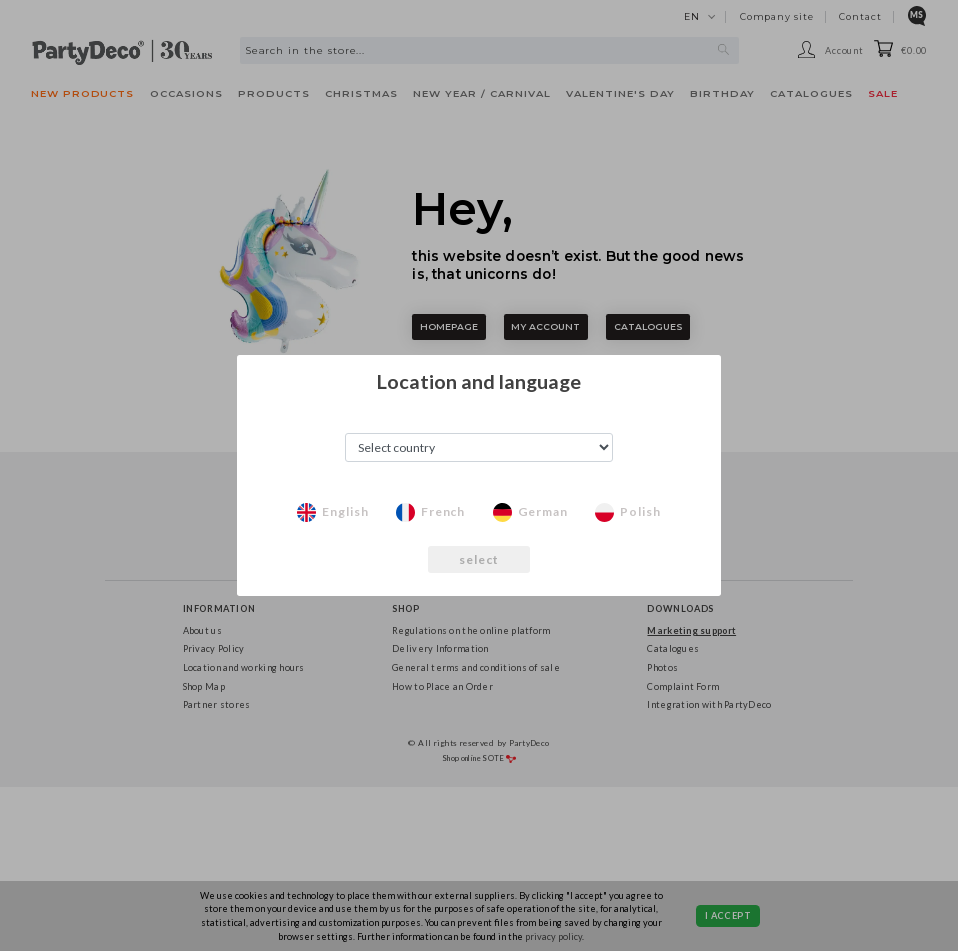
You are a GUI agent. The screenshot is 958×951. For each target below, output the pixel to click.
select (479, 559)
